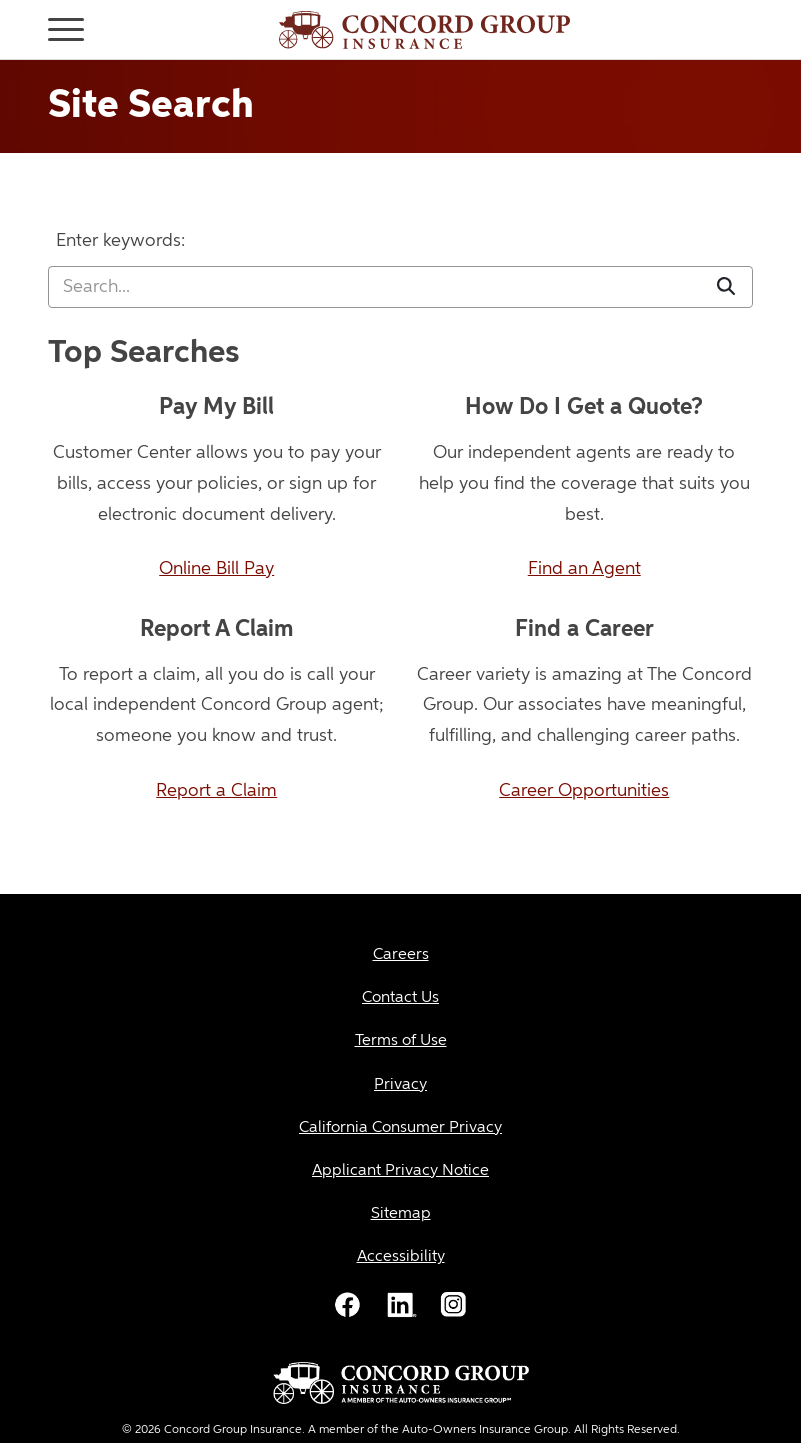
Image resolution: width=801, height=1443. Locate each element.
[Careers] (400, 955)
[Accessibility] (400, 1257)
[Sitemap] (400, 1214)
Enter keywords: (120, 241)
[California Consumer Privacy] (400, 1128)
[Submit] (726, 287)
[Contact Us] (400, 998)
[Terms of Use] (400, 1041)
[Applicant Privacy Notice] (400, 1171)
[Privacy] (400, 1085)
